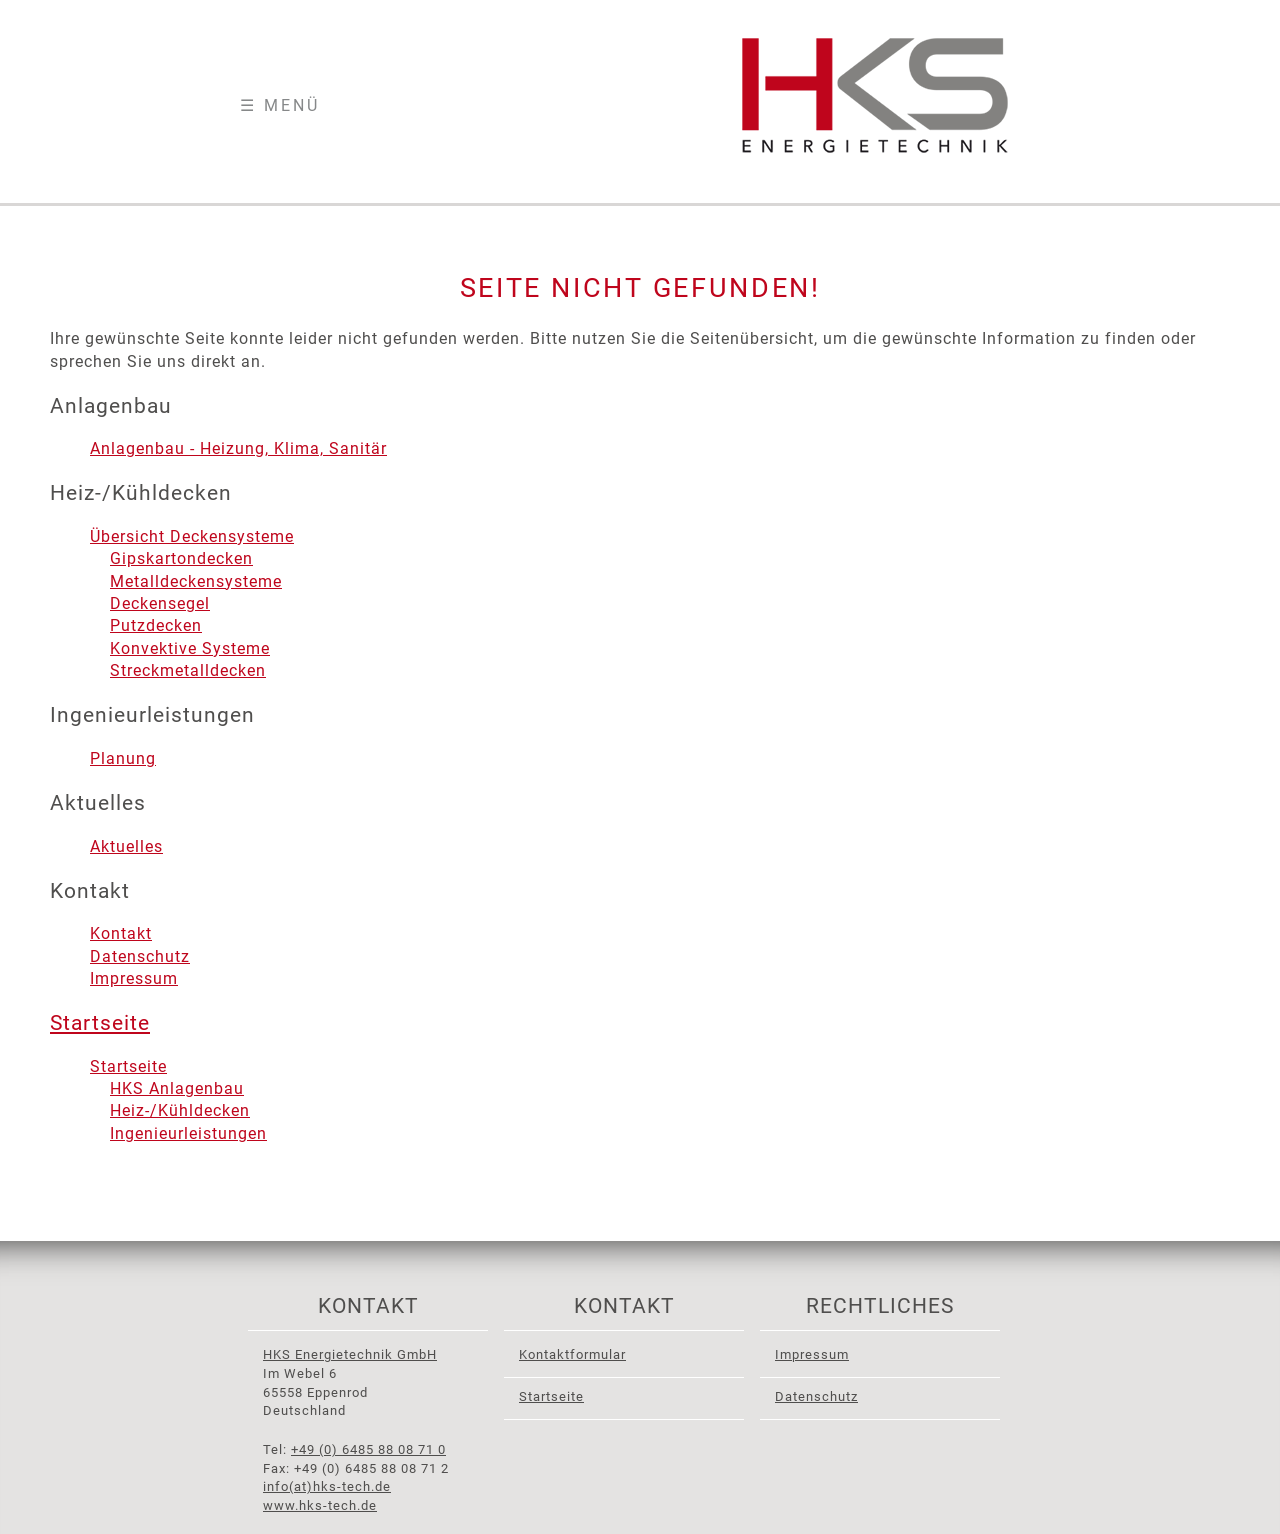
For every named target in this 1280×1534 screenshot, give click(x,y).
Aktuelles (126, 846)
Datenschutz (140, 956)
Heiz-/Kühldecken (180, 1110)
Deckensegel (160, 603)
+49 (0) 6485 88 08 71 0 (368, 1449)
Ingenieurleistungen (188, 1133)
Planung (123, 758)
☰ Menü (280, 105)
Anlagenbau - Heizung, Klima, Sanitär (238, 448)
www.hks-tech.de (320, 1505)
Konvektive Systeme (190, 648)
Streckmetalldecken (188, 670)
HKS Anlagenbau (177, 1088)
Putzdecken (156, 625)
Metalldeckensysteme (196, 581)
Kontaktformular (572, 1354)
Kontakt (121, 933)
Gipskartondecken (181, 558)
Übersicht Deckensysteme (192, 536)
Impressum (134, 978)
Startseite (100, 1022)
